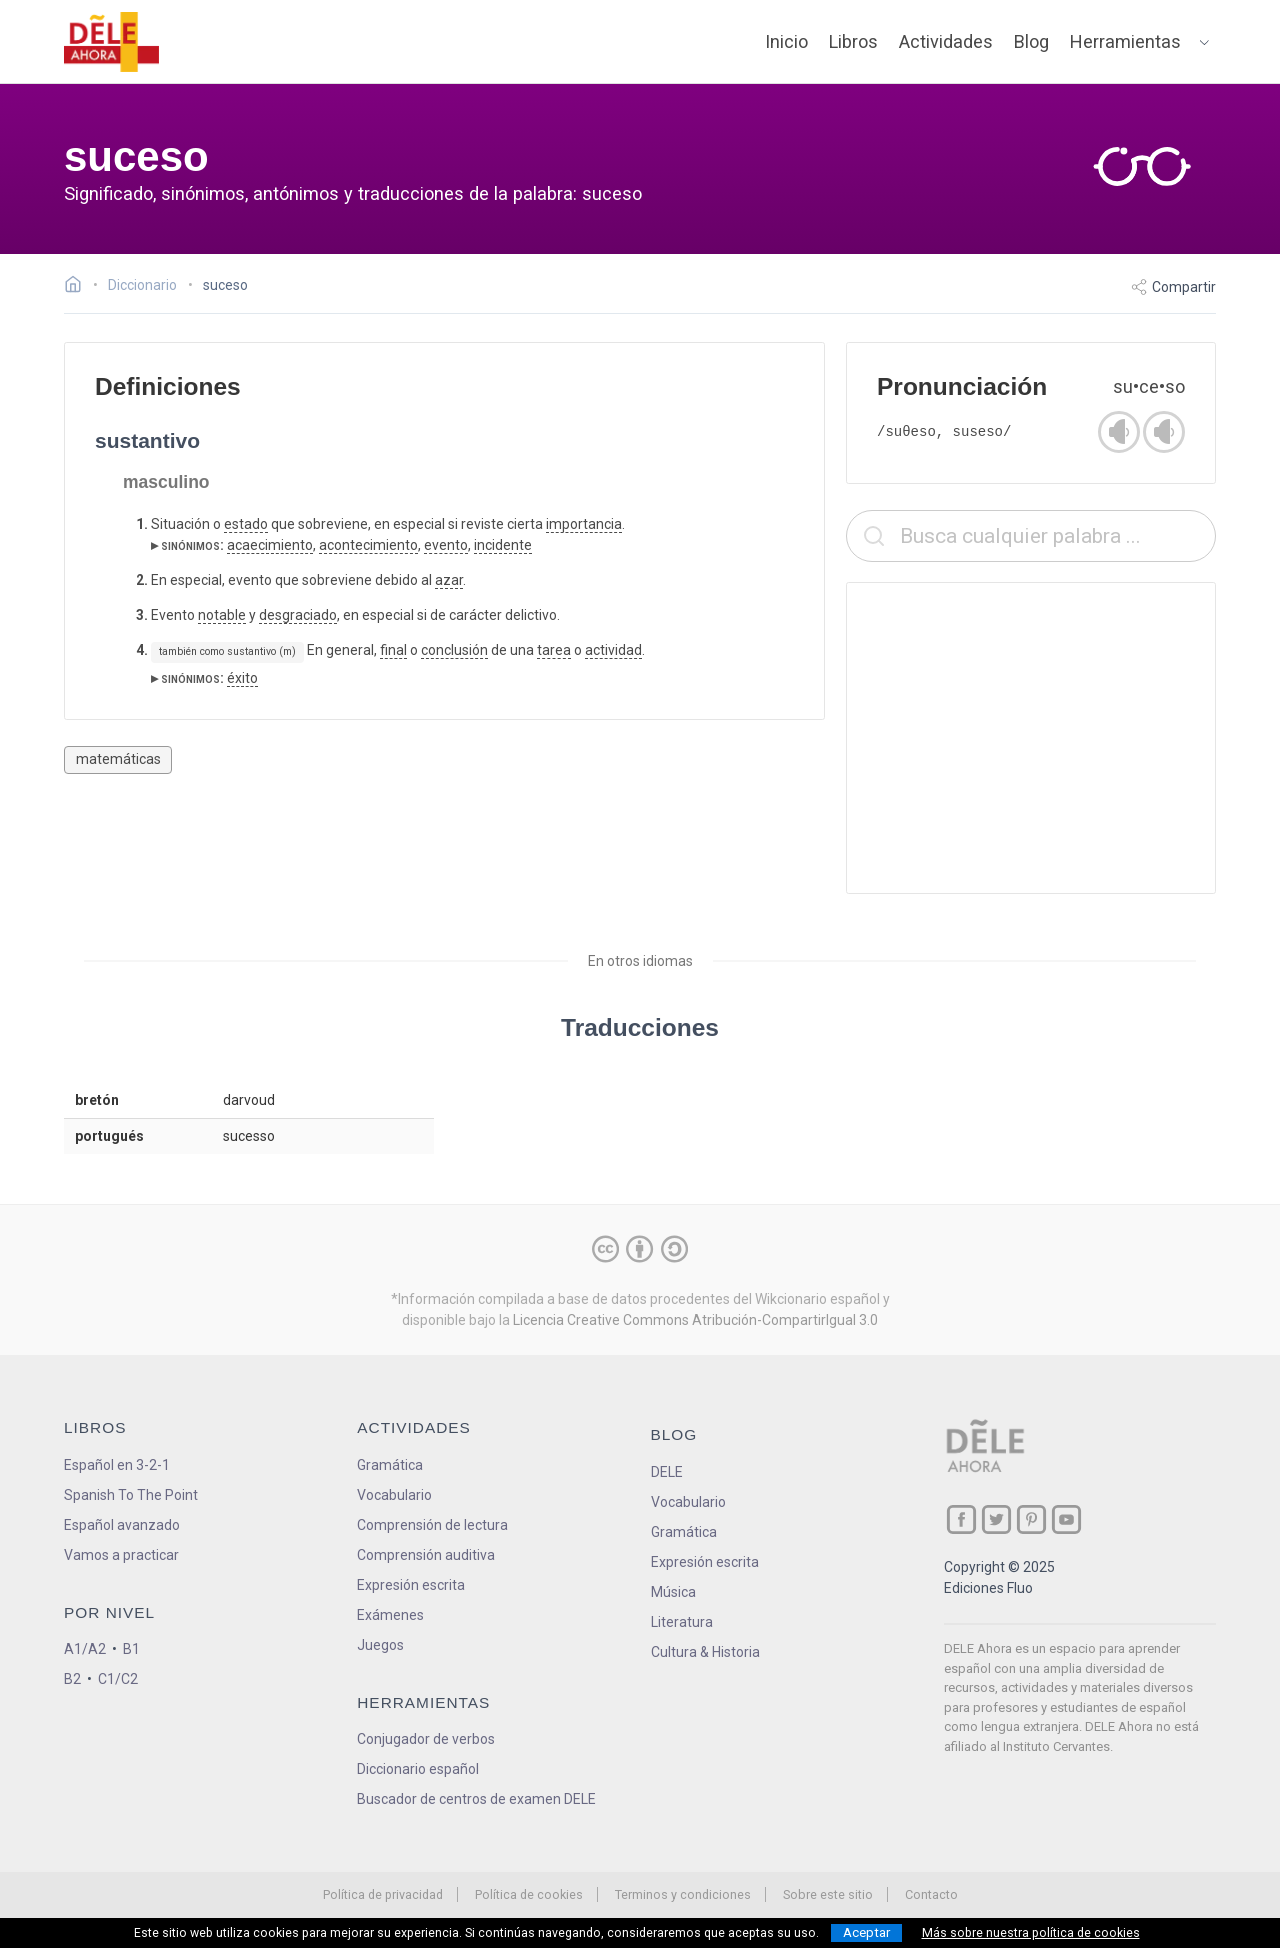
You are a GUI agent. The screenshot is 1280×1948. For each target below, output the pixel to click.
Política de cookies (529, 1894)
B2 (72, 1679)
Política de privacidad (383, 1894)
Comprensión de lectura (432, 1525)
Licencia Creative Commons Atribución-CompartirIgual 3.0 (695, 1320)
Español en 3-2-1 (117, 1465)
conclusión (454, 650)
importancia (584, 524)
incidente (503, 545)
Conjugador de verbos (426, 1739)
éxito (242, 678)
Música (673, 1592)
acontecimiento (368, 545)
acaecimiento (270, 545)
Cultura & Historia (705, 1652)
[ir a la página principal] (112, 42)
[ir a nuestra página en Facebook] (961, 1519)
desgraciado (298, 615)
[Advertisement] (1031, 738)
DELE (667, 1472)
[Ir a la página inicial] (78, 287)
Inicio (786, 41)
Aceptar (866, 1932)
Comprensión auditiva (426, 1555)
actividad (613, 650)
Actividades (946, 41)
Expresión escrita (411, 1585)
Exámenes (390, 1615)
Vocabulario (394, 1495)
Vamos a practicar (121, 1555)
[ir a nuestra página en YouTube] (1066, 1519)
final (393, 650)
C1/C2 (118, 1679)
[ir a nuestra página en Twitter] (996, 1519)
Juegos (380, 1645)
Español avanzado (122, 1525)
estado (246, 524)
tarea (554, 650)
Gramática (390, 1465)
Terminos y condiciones (683, 1894)
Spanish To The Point (131, 1495)
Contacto (931, 1894)
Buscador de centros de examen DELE (476, 1799)
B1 (131, 1649)
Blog (1031, 41)
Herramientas (1125, 41)
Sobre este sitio (828, 1894)
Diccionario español (418, 1769)
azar (449, 580)
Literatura (682, 1622)
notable (222, 615)
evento (446, 545)
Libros (853, 41)
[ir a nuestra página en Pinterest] (1031, 1519)
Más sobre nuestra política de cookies (1031, 1933)
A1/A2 (85, 1649)
